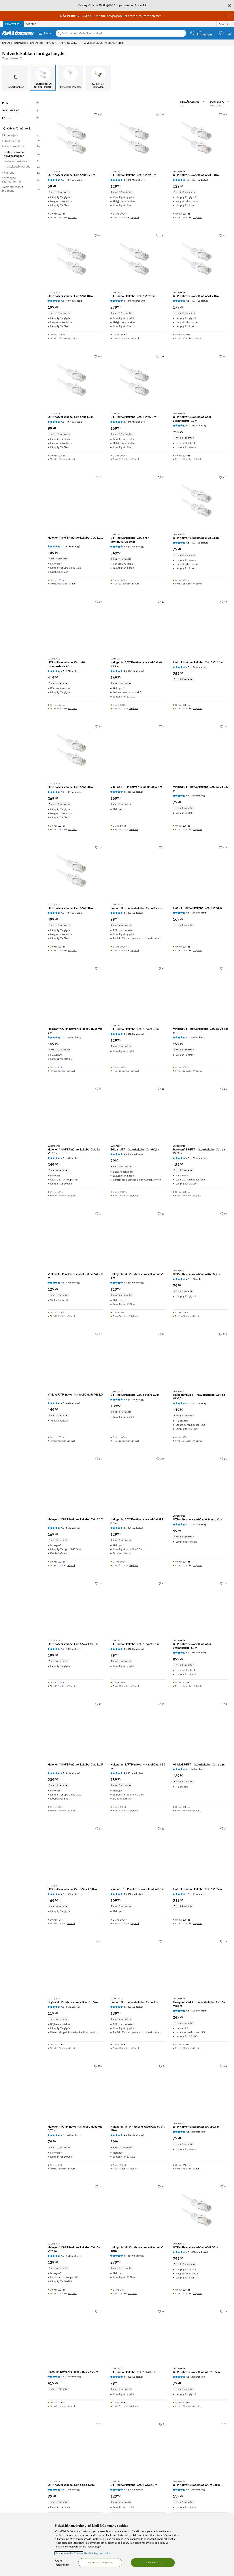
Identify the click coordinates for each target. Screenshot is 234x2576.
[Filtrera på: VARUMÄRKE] (21, 110)
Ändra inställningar (62, 2562)
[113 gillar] (223, 847)
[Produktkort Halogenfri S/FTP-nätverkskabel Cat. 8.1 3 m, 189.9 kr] (138, 1728)
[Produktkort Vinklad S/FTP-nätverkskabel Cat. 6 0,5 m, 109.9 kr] (138, 1853)
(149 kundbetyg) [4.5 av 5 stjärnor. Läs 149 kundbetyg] (73, 1037)
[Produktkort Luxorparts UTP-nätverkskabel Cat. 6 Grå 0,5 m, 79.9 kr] (200, 2335)
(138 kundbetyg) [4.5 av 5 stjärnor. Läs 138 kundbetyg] (136, 1034)
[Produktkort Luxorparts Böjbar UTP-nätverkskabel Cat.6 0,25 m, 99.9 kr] (138, 872)
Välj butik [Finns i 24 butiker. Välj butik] (133, 1316)
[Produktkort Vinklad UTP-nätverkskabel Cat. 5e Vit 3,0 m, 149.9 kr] (75, 1358)
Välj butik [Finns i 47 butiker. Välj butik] (196, 1316)
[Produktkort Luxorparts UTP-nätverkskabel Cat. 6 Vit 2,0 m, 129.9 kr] (138, 139)
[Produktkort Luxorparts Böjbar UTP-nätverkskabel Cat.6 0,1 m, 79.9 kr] (138, 1113)
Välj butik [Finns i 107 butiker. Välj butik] (197, 459)
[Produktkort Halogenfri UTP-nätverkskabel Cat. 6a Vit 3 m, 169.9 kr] (75, 993)
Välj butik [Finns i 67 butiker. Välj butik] (196, 2168)
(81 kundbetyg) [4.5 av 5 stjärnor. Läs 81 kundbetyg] (72, 546)
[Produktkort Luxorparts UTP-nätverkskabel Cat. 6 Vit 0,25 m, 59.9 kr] (75, 139)
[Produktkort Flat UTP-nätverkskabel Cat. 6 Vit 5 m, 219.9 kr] (200, 1853)
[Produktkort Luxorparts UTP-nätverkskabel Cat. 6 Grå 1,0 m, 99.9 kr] (75, 2448)
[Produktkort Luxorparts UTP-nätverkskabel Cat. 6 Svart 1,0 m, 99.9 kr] (200, 1483)
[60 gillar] (223, 2066)
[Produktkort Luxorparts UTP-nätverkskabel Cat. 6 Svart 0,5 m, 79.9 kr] (138, 1608)
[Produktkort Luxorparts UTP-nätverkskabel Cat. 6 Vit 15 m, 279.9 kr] (138, 259)
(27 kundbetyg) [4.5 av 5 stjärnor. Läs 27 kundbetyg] (198, 1279)
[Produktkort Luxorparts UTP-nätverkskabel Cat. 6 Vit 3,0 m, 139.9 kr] (200, 139)
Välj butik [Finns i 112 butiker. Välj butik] (72, 2293)
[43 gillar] (223, 2186)
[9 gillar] (99, 477)
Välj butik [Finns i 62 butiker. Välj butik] (133, 1810)
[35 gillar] (223, 1828)
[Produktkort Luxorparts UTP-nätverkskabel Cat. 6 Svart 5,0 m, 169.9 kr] (75, 1853)
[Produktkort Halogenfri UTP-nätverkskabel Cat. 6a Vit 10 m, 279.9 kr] (138, 2211)
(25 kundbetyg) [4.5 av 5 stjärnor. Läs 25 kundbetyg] (198, 2376)
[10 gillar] (161, 1704)
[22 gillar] (161, 601)
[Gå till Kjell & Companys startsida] (19, 33)
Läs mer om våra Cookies (69, 2553)
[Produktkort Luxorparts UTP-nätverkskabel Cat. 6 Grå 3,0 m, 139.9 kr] (200, 2448)
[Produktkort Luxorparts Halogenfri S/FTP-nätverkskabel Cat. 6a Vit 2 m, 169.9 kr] (138, 626)
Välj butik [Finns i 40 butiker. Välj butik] (133, 2168)
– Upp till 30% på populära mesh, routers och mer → (112, 16)
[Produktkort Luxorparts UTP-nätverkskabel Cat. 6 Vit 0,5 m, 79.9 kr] (200, 501)
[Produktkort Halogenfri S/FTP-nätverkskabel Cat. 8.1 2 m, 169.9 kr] (75, 1483)
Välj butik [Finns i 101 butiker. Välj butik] (72, 583)
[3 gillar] (224, 1704)
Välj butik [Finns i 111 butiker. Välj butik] (197, 708)
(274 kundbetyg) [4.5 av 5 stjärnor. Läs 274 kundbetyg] (199, 425)
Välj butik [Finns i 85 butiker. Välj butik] (71, 1316)
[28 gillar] (161, 1213)
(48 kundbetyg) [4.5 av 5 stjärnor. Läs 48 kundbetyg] (198, 795)
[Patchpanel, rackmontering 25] (21, 180)
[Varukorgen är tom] (229, 33)
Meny (45, 33)
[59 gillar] (161, 2311)
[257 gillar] (223, 477)
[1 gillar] (161, 726)
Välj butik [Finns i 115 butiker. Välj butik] (135, 338)
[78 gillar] (223, 726)
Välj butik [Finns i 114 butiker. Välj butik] (135, 583)
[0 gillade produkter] (220, 33)
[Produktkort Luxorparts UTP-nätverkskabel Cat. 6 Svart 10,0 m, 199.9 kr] (75, 1608)
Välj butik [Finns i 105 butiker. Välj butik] (72, 708)
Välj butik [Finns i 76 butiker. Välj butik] (196, 2406)
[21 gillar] (223, 968)
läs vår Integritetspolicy (97, 2553)
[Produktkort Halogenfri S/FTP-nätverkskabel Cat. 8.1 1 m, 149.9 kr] (75, 501)
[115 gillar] (223, 1334)
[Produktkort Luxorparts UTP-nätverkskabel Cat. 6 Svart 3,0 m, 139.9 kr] (138, 1358)
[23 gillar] (223, 1941)
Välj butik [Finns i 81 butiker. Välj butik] (71, 1923)
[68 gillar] (223, 1213)
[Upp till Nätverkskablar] (15, 77)
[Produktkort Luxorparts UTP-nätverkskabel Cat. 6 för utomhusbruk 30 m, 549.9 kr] (138, 501)
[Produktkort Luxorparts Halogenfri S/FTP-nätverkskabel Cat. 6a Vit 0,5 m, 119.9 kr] (200, 1358)
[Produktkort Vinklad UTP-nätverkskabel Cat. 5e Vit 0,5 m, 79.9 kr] (200, 751)
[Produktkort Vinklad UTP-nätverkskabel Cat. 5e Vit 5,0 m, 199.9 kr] (200, 993)
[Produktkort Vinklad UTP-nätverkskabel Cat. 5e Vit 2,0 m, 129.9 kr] (75, 1238)
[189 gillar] (160, 356)
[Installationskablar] (70, 77)
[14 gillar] (161, 1334)
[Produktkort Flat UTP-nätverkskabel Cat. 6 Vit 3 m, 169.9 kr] (200, 872)
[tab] (13, 24)
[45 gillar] (98, 1088)
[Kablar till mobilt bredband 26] (21, 189)
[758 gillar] (98, 114)
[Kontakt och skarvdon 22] (22, 167)
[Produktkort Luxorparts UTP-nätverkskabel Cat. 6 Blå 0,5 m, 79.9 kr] (138, 2335)
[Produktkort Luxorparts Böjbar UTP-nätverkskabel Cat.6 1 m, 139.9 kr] (138, 1965)
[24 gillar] (223, 1458)
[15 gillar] (161, 1088)
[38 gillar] (161, 477)
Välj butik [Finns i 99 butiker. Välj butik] (196, 1195)
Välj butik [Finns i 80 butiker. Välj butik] (71, 1440)
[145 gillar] (160, 235)
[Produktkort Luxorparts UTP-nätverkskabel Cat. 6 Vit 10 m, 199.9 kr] (75, 259)
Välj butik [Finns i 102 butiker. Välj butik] (197, 1070)
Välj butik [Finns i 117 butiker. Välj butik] (72, 217)
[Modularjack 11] (21, 136)
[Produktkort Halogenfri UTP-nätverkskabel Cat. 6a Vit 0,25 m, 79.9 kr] (75, 2090)
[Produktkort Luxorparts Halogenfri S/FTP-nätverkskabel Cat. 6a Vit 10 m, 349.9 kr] (75, 1113)
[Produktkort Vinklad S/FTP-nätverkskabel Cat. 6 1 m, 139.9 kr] (200, 1728)
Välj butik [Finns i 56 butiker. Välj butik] (196, 2048)
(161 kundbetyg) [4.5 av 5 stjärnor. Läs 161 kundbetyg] (136, 671)
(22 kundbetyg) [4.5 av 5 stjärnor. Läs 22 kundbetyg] (135, 2376)
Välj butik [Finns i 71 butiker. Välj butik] (133, 708)
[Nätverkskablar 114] (21, 146)
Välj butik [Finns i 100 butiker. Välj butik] (135, 2048)
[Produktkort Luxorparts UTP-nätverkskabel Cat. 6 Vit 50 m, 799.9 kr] (200, 2211)
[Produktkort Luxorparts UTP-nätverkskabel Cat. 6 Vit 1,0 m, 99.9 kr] (75, 380)
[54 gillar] (223, 1583)
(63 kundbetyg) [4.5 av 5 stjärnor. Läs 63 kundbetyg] (135, 791)
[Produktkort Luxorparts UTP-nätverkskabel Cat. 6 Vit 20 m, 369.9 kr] (75, 751)
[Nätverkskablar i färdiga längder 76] (22, 154)
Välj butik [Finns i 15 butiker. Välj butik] (71, 2168)
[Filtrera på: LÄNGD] (21, 118)
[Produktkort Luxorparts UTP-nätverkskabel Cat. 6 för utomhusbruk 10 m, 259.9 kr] (200, 380)
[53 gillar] (98, 847)
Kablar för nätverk (16, 128)
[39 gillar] (161, 2186)
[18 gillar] (98, 1583)
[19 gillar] (98, 1334)
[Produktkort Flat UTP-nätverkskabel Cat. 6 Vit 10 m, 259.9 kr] (200, 626)
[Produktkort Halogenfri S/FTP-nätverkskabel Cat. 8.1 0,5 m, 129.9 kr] (138, 1483)
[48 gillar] (223, 601)
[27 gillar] (98, 968)
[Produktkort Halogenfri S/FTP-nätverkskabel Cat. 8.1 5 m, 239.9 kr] (75, 1728)
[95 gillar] (161, 1583)
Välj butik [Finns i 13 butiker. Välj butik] (71, 1070)
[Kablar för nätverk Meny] (56, 43)
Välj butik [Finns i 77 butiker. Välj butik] (71, 1565)
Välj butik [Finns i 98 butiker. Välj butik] (133, 829)
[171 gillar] (160, 114)
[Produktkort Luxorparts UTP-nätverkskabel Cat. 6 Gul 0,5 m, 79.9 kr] (200, 2090)
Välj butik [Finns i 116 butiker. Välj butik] (135, 217)
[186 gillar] (98, 2066)
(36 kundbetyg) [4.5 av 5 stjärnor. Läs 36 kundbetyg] (135, 912)
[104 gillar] (160, 1458)
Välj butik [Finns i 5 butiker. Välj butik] (132, 2293)
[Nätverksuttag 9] (21, 141)
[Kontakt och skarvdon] (98, 77)
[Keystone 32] (21, 173)
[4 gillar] (161, 1941)
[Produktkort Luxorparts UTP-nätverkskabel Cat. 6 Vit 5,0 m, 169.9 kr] (138, 380)
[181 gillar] (98, 235)
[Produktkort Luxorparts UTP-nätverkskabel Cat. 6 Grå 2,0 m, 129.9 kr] (138, 2448)
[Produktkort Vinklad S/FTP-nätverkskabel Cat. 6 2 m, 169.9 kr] (138, 751)
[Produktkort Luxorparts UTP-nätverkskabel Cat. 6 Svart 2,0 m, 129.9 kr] (138, 993)
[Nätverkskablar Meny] (81, 43)
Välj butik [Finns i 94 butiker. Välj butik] (71, 1195)
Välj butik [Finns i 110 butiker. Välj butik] (72, 2048)
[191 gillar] (223, 356)
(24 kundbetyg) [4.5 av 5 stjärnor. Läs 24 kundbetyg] (198, 2131)
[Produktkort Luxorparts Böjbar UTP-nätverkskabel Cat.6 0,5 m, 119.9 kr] (75, 1965)
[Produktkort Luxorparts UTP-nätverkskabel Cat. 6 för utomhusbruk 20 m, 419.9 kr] (75, 626)
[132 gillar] (223, 235)
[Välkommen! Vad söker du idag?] (123, 33)
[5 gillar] (161, 847)
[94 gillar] (98, 726)
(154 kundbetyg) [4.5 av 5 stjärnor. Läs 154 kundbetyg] (199, 667)
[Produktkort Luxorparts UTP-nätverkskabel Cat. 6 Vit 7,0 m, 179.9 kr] (200, 259)
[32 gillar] (98, 2311)
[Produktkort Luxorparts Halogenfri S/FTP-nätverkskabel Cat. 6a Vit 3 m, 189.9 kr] (200, 1113)
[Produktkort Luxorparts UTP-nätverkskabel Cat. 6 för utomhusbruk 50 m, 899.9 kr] (200, 1608)
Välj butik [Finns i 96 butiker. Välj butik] (196, 1810)
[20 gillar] (161, 968)
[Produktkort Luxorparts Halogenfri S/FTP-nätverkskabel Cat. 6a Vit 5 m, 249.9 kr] (200, 1965)
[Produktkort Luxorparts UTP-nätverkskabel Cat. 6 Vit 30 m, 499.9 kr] (75, 872)
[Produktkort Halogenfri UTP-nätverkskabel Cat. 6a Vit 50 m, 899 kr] (138, 2090)
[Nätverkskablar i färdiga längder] (42, 77)
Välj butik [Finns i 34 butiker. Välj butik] (71, 1810)
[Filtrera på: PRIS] (21, 103)
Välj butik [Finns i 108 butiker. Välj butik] (135, 950)
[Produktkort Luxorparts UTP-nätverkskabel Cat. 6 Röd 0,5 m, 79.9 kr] (200, 1238)
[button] (21, 58)
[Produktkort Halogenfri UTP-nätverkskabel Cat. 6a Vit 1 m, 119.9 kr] (138, 1238)
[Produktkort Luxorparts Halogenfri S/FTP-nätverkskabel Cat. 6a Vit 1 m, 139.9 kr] (75, 2211)
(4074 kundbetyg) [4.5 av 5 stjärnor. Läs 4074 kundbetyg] (74, 179)
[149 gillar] (223, 114)
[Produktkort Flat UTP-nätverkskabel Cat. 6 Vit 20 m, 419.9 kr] (75, 2335)
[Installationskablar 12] (22, 162)
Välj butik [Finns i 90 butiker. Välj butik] (133, 1565)
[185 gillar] (98, 356)
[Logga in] (201, 33)
